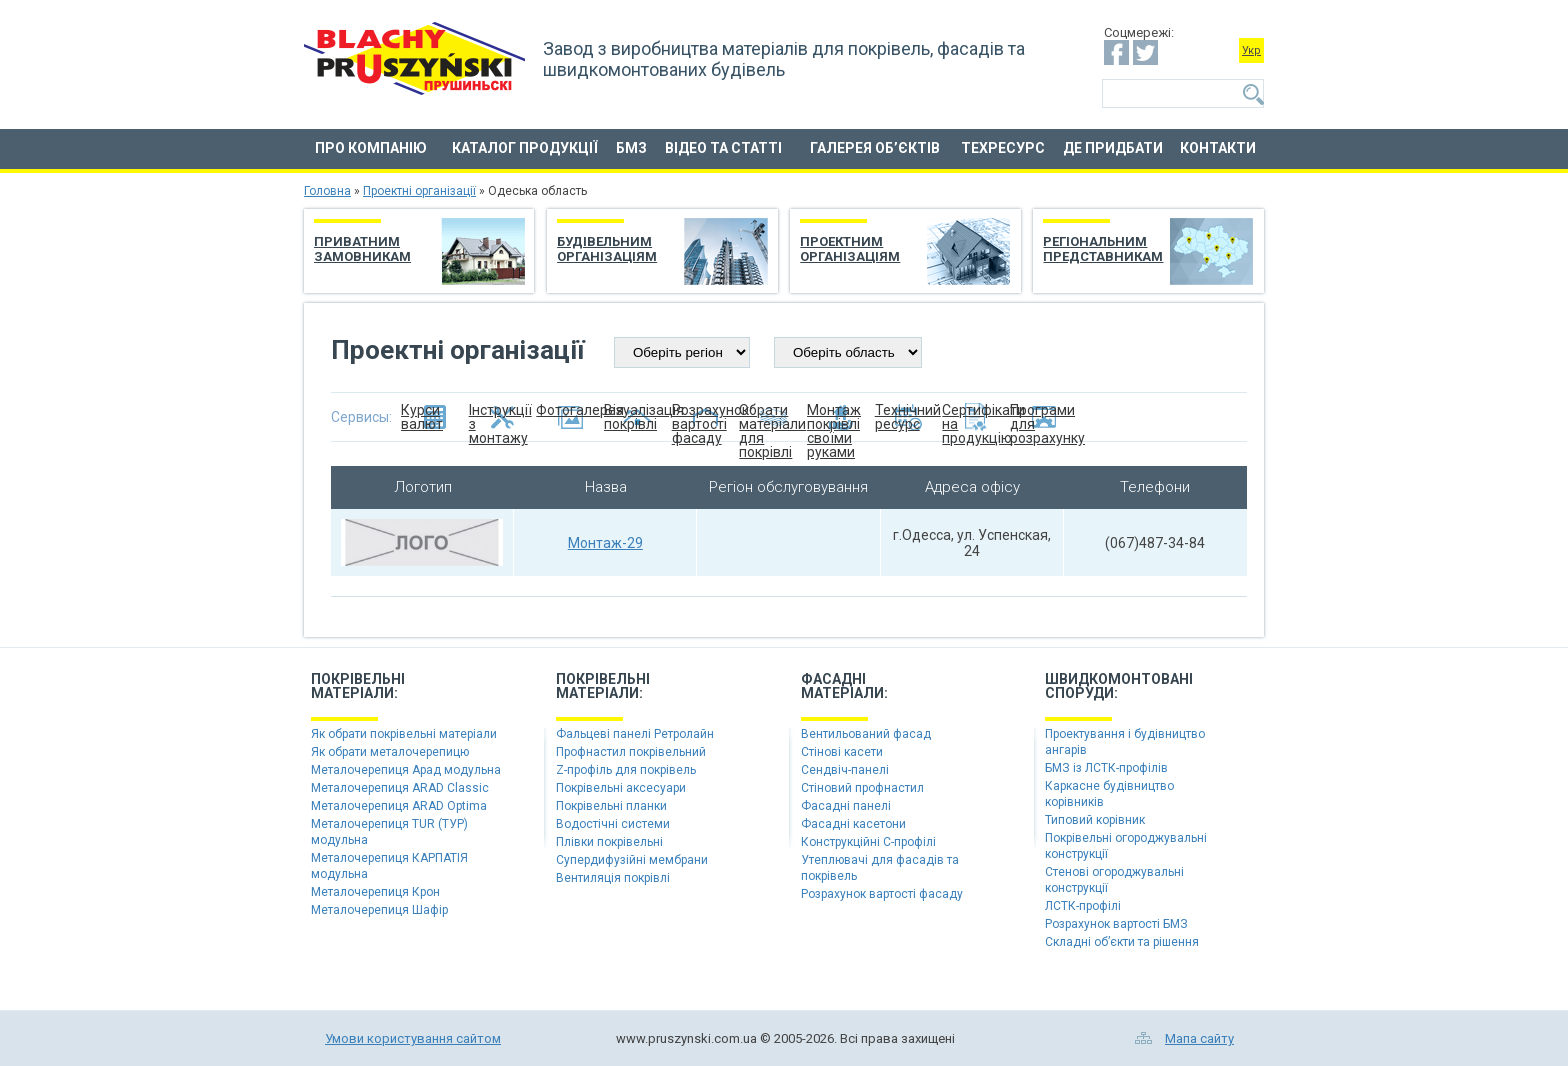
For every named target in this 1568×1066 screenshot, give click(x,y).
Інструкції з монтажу (500, 417)
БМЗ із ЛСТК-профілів (1106, 768)
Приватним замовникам (362, 249)
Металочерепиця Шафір (379, 910)
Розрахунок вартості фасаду (706, 417)
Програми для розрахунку (1044, 417)
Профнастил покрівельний (631, 752)
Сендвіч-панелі (845, 770)
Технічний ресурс (908, 417)
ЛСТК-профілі (1083, 906)
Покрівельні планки (611, 806)
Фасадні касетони (853, 824)
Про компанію (371, 148)
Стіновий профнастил (862, 788)
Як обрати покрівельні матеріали (404, 734)
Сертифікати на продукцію (976, 417)
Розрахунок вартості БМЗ (1116, 924)
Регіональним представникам (1103, 249)
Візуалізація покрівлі (638, 417)
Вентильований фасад (866, 734)
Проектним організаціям (850, 249)
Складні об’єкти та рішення (1122, 942)
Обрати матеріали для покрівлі (772, 417)
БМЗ (631, 148)
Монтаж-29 (605, 543)
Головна (327, 191)
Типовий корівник (1095, 820)
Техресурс (1003, 148)
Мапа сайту (1199, 1038)
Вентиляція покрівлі (613, 878)
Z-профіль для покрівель (626, 770)
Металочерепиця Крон (375, 892)
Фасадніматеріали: (844, 686)
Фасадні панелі (846, 806)
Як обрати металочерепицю (390, 752)
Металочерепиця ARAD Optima (399, 806)
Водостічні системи (613, 824)
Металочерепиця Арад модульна (406, 770)
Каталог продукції (525, 148)
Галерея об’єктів (875, 148)
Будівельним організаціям (607, 249)
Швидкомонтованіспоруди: (1119, 686)
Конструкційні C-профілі (868, 842)
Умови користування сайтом (413, 1038)
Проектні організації (419, 191)
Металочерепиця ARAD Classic (400, 788)
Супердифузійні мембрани (632, 860)
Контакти (1218, 148)
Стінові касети (842, 752)
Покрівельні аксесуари (621, 788)
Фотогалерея (570, 410)
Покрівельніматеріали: (358, 686)
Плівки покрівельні (609, 842)
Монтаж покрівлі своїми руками (834, 417)
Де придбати (1113, 148)
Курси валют (422, 417)
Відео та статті (723, 148)
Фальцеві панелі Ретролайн (635, 734)
